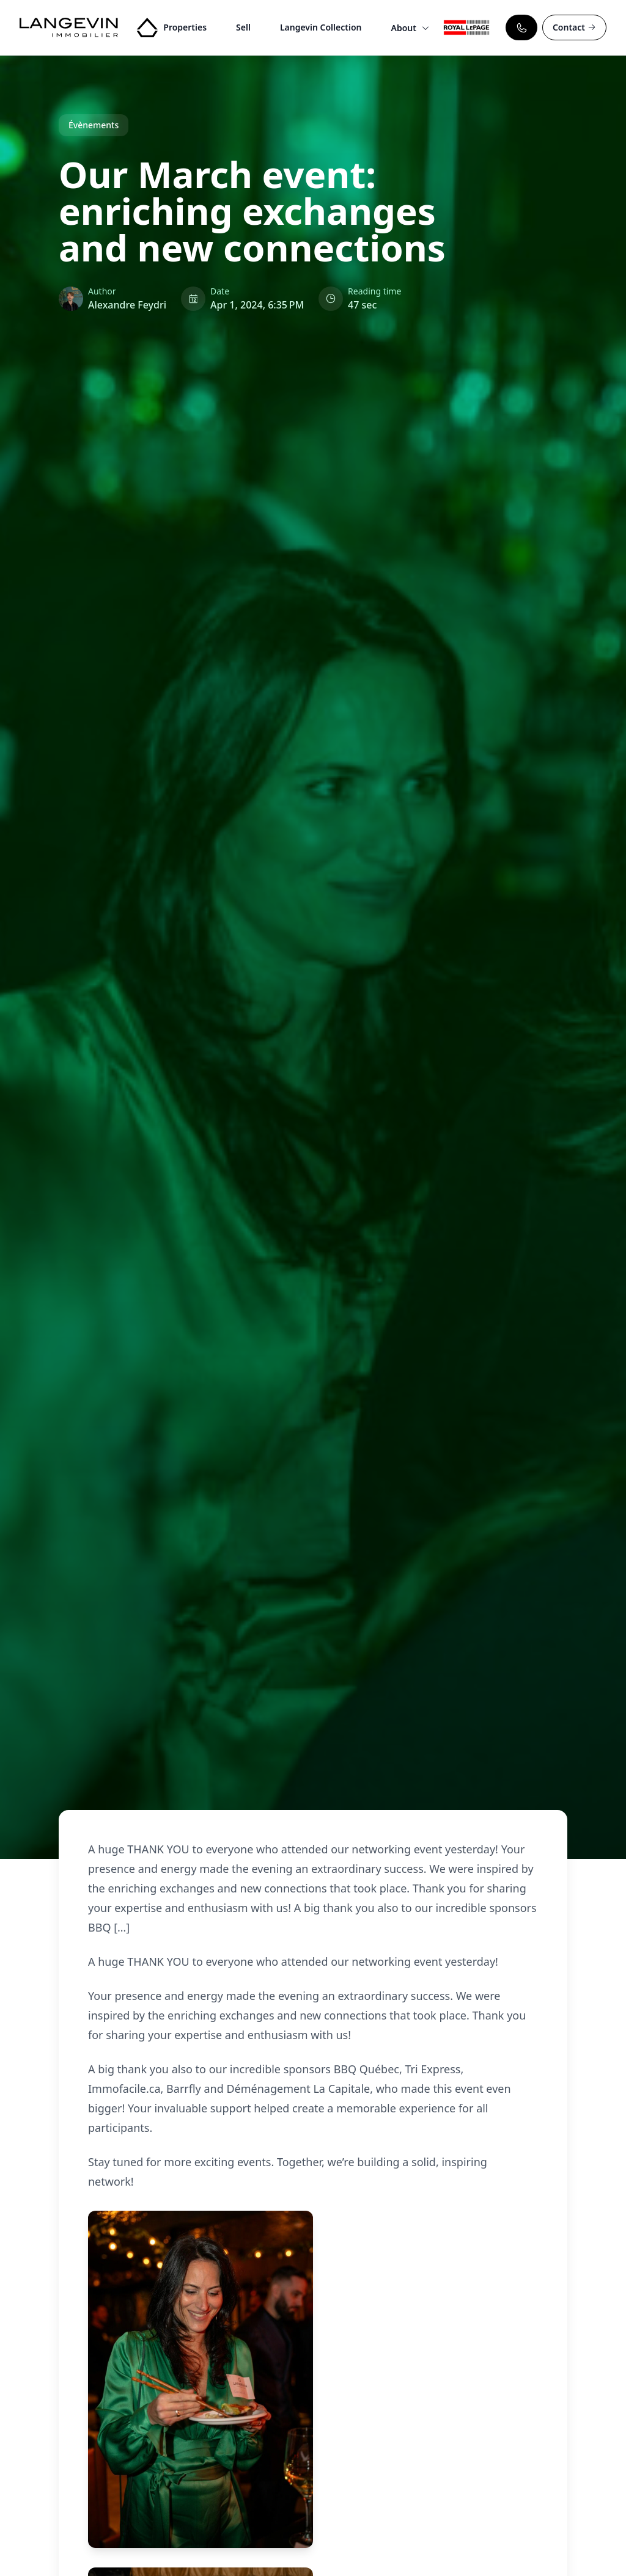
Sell (243, 27)
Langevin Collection (321, 27)
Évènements (93, 125)
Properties (185, 27)
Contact (574, 27)
